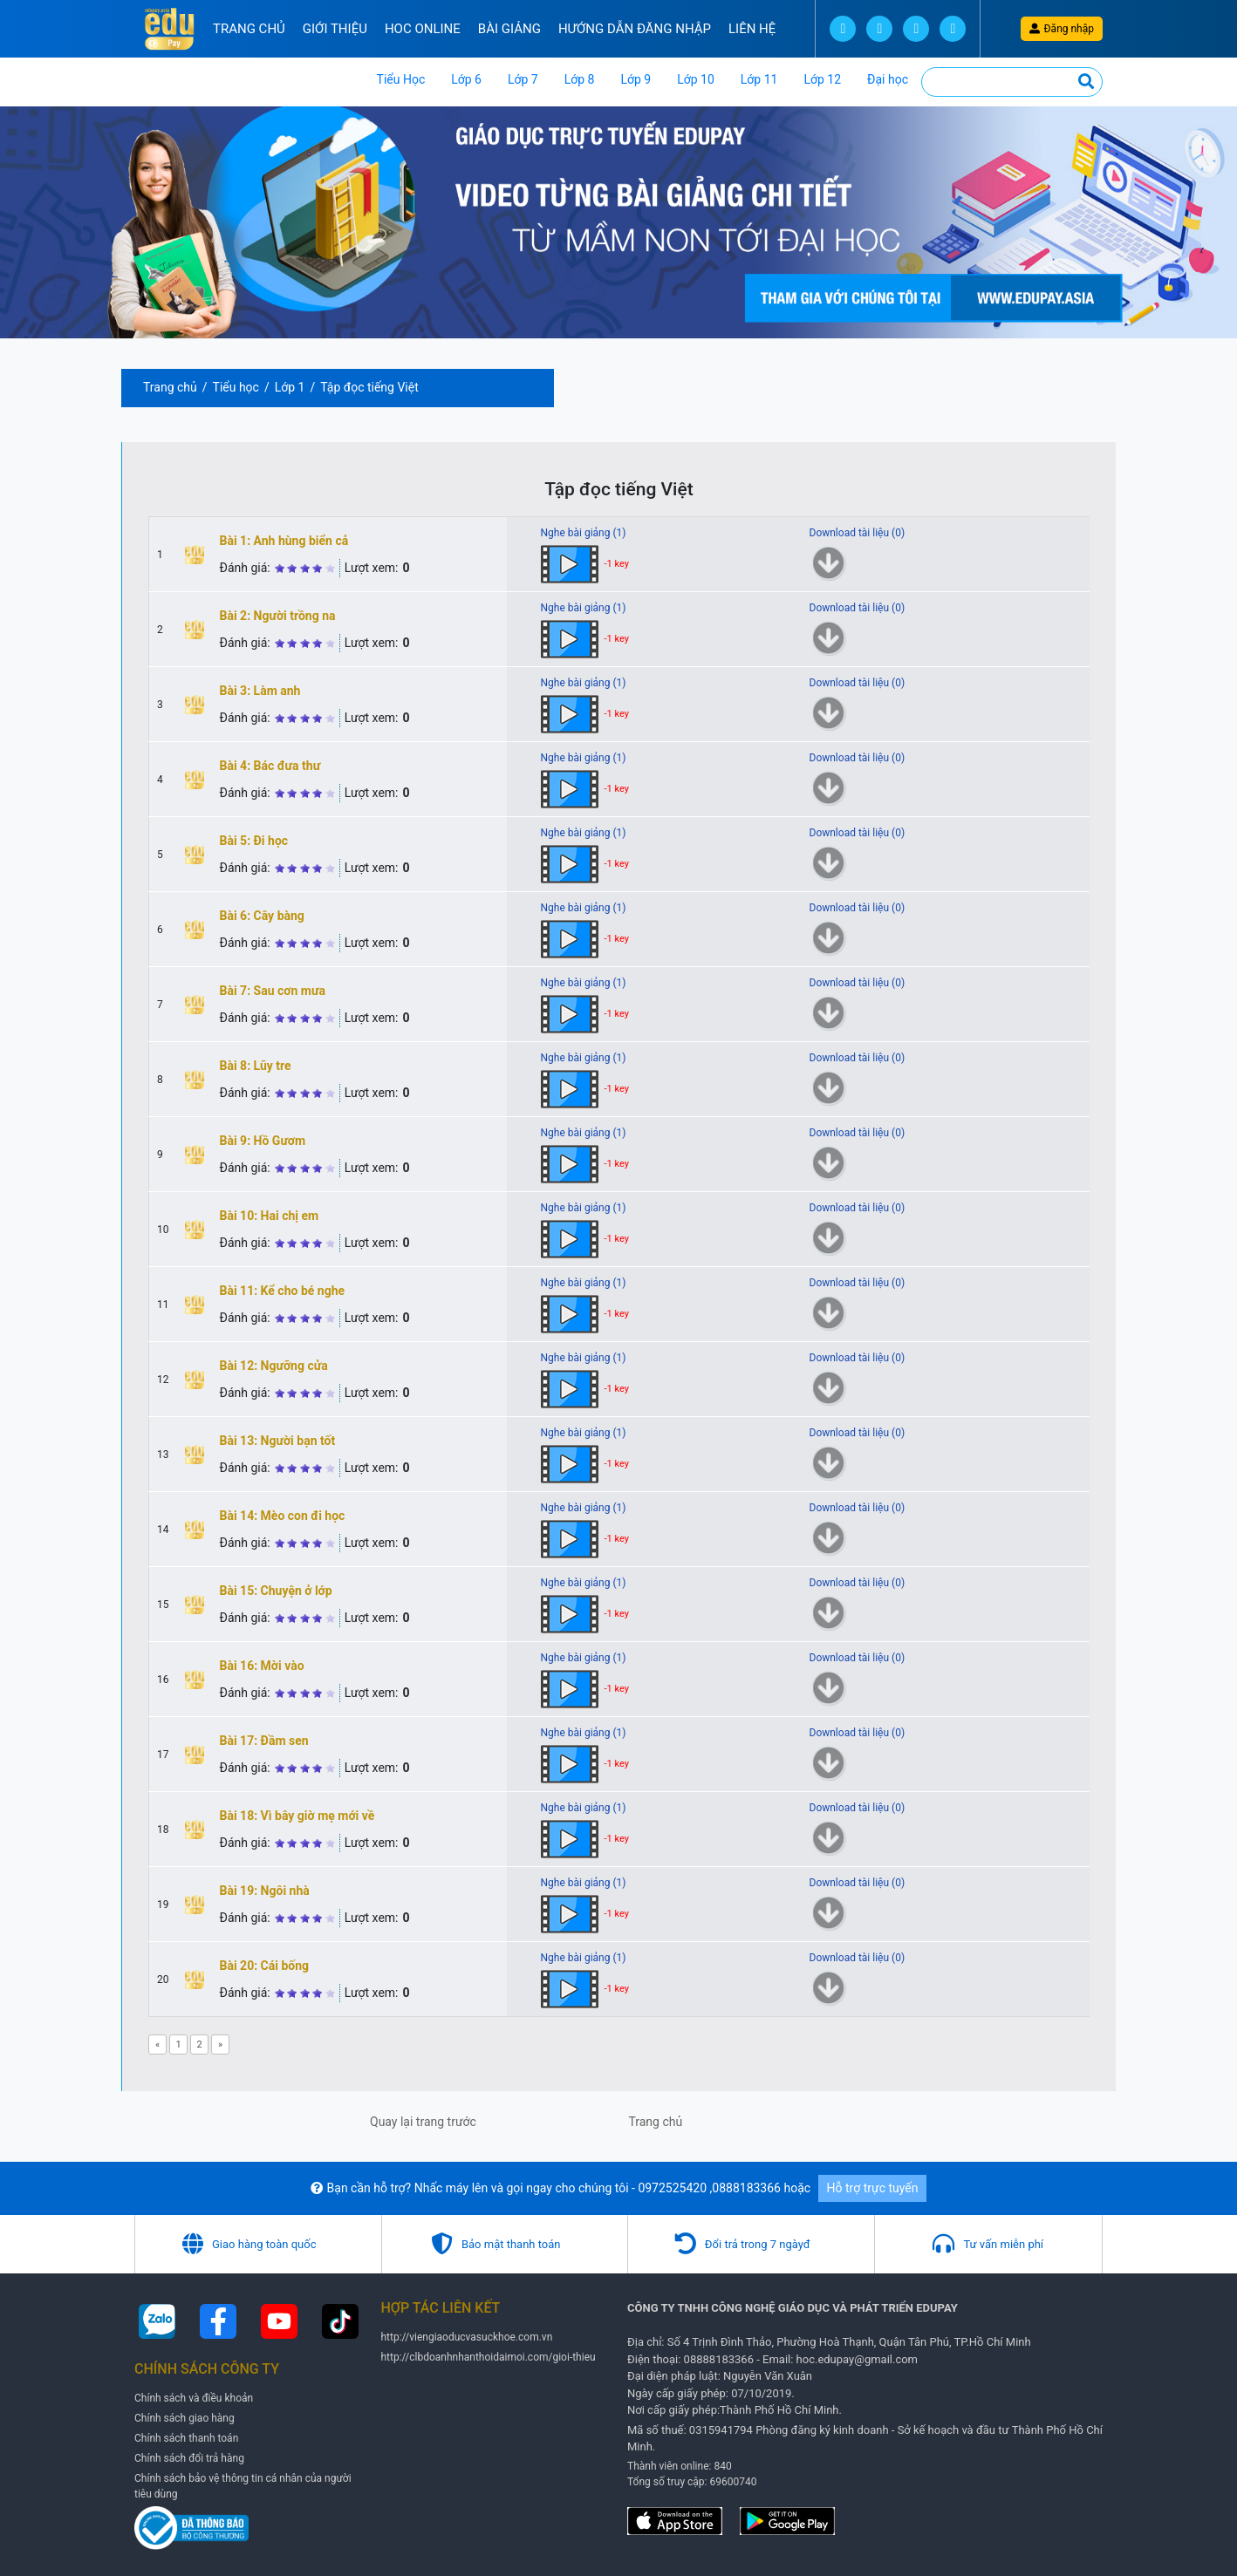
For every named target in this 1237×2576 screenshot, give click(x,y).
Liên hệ (752, 29)
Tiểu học (236, 387)
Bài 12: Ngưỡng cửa (274, 1366)
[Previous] (157, 2044)
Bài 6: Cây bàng (262, 916)
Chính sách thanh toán (186, 2438)
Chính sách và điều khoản (193, 2398)
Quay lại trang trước (423, 2122)
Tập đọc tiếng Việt (369, 387)
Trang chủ (249, 29)
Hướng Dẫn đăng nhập (634, 29)
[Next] (220, 2044)
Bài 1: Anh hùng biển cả (284, 541)
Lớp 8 (579, 79)
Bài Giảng (509, 29)
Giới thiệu (335, 29)
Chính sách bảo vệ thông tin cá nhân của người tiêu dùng (243, 2486)
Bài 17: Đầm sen (264, 1741)
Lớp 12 (822, 79)
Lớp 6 (466, 79)
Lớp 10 (695, 79)
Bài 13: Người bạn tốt (278, 1441)
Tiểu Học (401, 79)
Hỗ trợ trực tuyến (873, 2188)
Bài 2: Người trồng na (278, 616)
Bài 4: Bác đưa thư (270, 766)
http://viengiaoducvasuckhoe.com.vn (467, 2337)
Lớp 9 (635, 79)
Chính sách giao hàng (184, 2418)
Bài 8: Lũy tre (255, 1066)
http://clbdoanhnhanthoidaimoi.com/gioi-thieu (488, 2357)
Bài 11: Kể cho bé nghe (282, 1291)
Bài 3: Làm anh (260, 691)
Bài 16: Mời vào (262, 1666)
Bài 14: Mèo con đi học (282, 1516)
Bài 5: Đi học (254, 841)
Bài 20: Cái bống (265, 1966)
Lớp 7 (523, 79)
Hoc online (423, 29)
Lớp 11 (759, 79)
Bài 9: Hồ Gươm (263, 1141)
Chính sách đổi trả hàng (189, 2458)
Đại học (887, 79)
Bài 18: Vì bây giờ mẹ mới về (297, 1816)
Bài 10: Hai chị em (269, 1216)
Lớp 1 (290, 387)
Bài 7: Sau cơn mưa (272, 991)
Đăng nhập (1061, 29)
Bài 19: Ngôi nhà (265, 1891)
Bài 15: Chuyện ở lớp (276, 1591)
